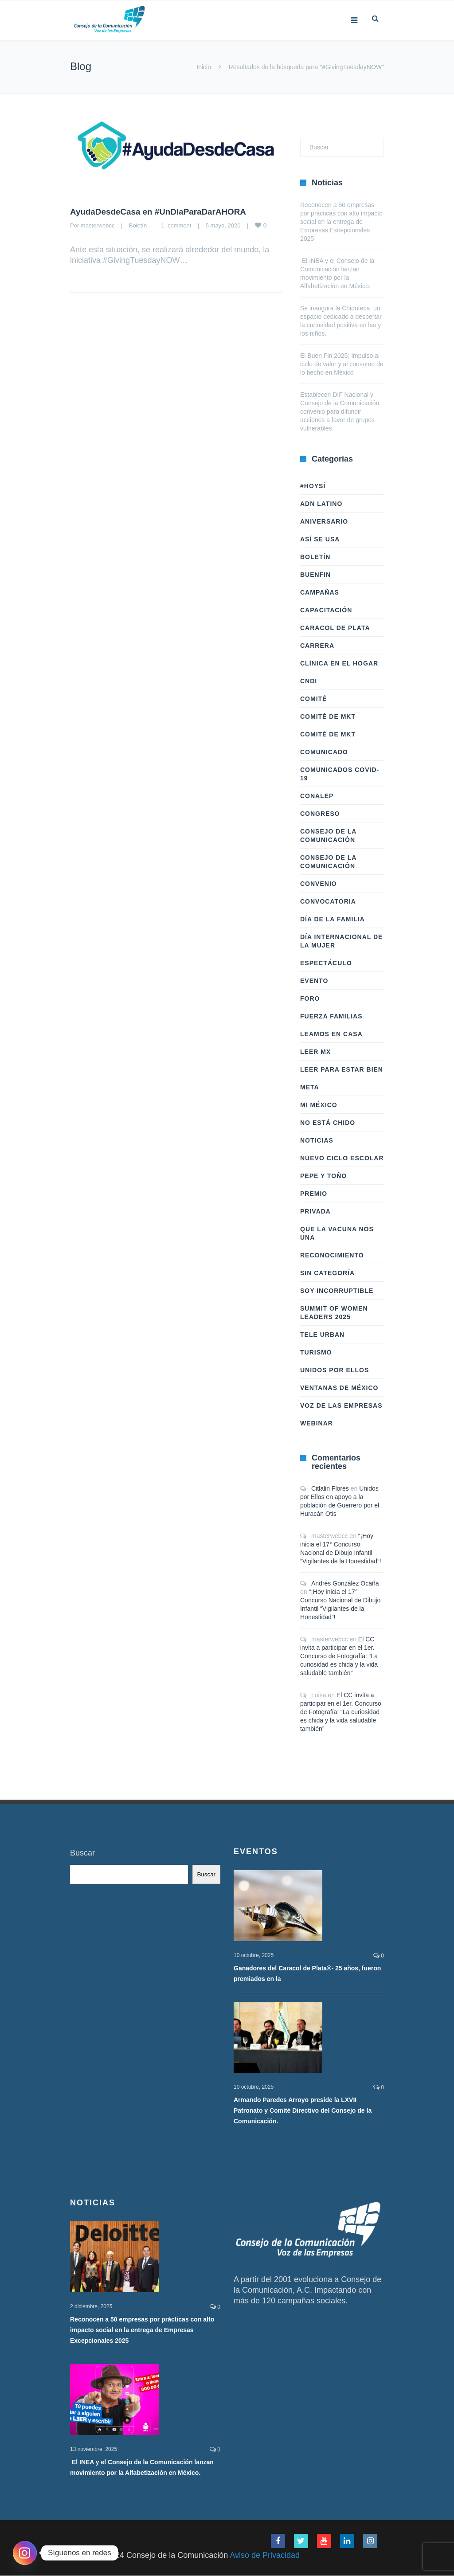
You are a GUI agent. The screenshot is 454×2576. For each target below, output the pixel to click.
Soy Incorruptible (336, 1290)
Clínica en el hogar (339, 663)
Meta (309, 1087)
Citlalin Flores (330, 1488)
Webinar (316, 1423)
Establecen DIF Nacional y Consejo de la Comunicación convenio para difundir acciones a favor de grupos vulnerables (339, 411)
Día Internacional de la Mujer (341, 941)
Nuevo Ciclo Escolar (342, 1158)
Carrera (317, 645)
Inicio (203, 66)
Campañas (319, 592)
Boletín (138, 225)
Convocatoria (328, 901)
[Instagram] (25, 2553)
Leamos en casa (331, 1033)
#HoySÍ (312, 485)
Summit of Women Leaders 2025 (334, 1312)
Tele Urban (322, 1334)
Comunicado (324, 752)
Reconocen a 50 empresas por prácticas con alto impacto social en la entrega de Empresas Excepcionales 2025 (341, 221)
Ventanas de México (339, 1387)
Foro (310, 998)
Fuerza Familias (331, 1016)
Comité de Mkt (328, 716)
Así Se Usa (320, 539)
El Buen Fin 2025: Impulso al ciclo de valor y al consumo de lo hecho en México (342, 364)
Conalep (316, 795)
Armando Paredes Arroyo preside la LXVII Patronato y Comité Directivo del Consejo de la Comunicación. (303, 2111)
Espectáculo (326, 963)
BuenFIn (315, 574)
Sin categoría (327, 1272)
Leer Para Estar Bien (341, 1069)
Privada (315, 1211)
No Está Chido (327, 1122)
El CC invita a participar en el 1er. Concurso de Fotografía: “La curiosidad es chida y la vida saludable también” (339, 1656)
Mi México (318, 1104)
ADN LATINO (321, 503)
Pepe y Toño (323, 1175)
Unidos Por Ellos (334, 1370)
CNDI (308, 681)
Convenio (318, 883)
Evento (314, 980)
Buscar (82, 1852)
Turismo (316, 1352)
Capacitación (326, 610)
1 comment (176, 225)
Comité (313, 698)
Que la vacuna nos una (337, 1233)
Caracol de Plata (335, 627)
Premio (313, 1193)
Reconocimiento (332, 1255)
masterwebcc (98, 225)
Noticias (316, 1140)
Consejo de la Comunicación (328, 835)
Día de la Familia (332, 919)
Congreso (320, 813)
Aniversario (324, 521)
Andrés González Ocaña (345, 1583)
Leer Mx (315, 1051)
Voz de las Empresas (341, 1405)
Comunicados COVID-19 (339, 774)
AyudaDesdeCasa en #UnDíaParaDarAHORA (163, 211)
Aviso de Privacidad (265, 2555)
